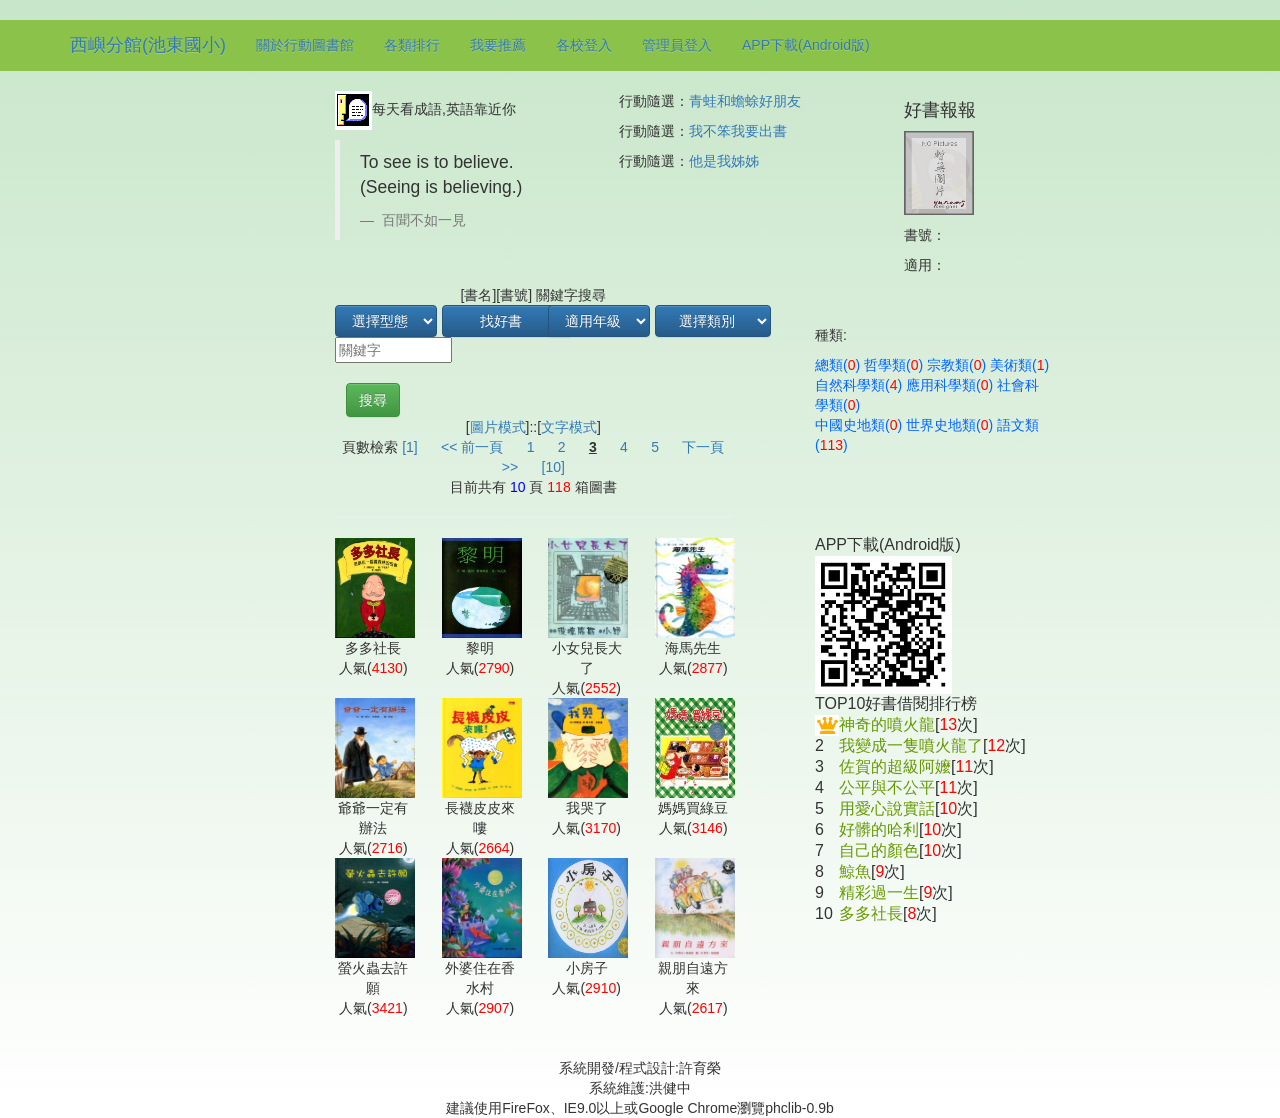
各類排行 (412, 45)
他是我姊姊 (724, 161)
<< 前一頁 (472, 447)
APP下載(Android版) (806, 45)
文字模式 (569, 427)
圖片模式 (498, 427)
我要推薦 (498, 45)
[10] (553, 467)
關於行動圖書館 (305, 45)
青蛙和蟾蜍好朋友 (745, 101)
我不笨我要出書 (738, 131)
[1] (410, 447)
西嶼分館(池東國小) (148, 45)
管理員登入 (677, 45)
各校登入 (584, 45)
